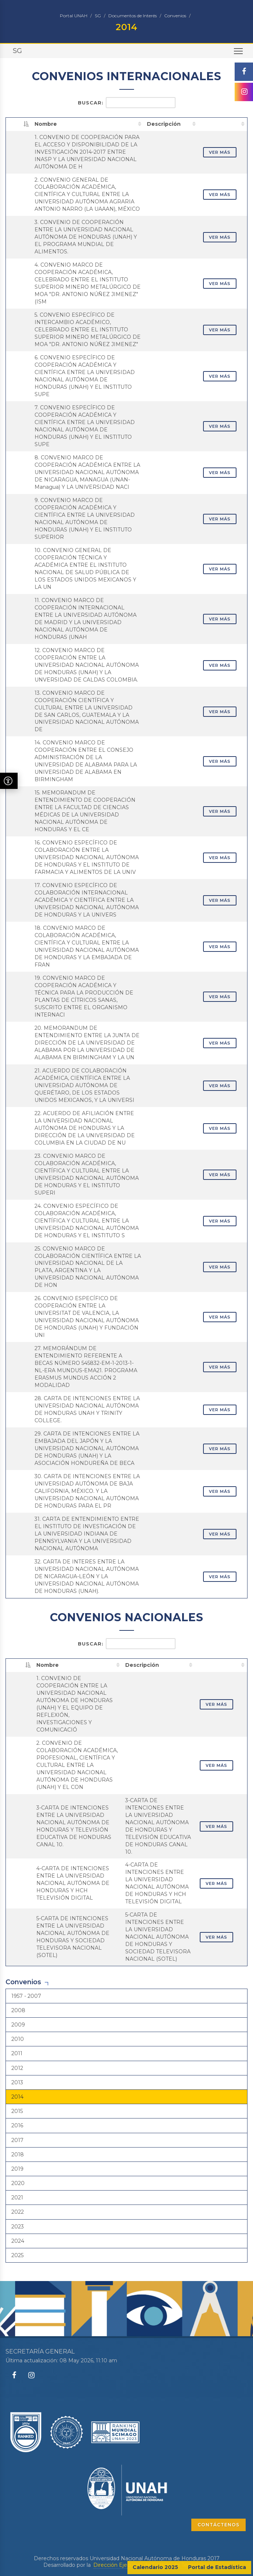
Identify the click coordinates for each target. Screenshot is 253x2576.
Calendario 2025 (155, 2567)
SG (98, 15)
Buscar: (127, 102)
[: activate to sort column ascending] (222, 124)
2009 (18, 2024)
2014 (17, 2096)
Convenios (175, 15)
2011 (16, 2053)
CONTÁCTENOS (218, 2524)
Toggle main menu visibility (239, 53)
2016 (17, 2125)
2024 (17, 2241)
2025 (17, 2255)
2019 (17, 2169)
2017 (17, 2140)
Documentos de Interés (132, 15)
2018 (17, 2154)
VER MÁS (220, 152)
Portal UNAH (73, 15)
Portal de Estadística (217, 2567)
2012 (17, 2068)
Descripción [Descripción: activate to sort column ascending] (164, 124)
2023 (17, 2226)
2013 (17, 2082)
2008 (18, 2010)
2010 (17, 2039)
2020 (18, 2183)
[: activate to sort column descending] (19, 124)
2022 (17, 2212)
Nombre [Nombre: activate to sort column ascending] (46, 124)
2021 (17, 2197)
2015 (17, 2111)
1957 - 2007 (26, 1996)
